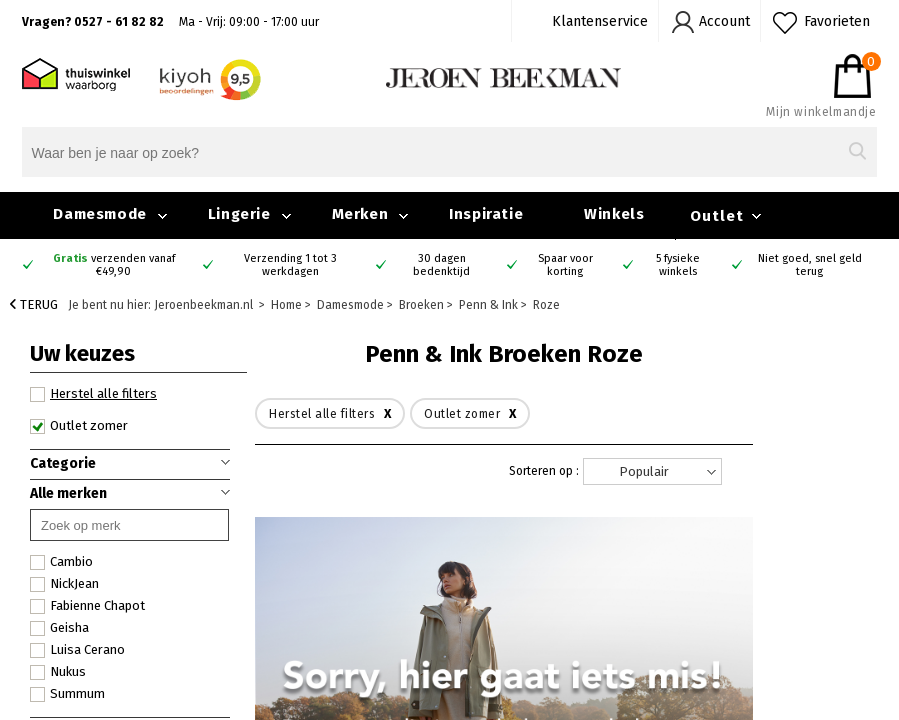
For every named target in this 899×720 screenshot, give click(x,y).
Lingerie (239, 214)
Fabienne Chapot (87, 606)
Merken (360, 214)
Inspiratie (486, 214)
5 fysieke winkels (678, 265)
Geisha (59, 628)
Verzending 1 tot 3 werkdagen (290, 265)
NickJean (64, 584)
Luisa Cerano (77, 650)
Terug (34, 304)
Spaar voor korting (565, 265)
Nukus (58, 672)
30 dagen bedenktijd (441, 265)
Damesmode (99, 214)
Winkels (614, 214)
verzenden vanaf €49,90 (114, 265)
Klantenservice (600, 21)
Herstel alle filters (93, 394)
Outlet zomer (79, 426)
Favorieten (837, 21)
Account (724, 21)
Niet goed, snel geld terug (810, 265)
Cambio (61, 562)
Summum (67, 694)
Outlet (717, 216)
